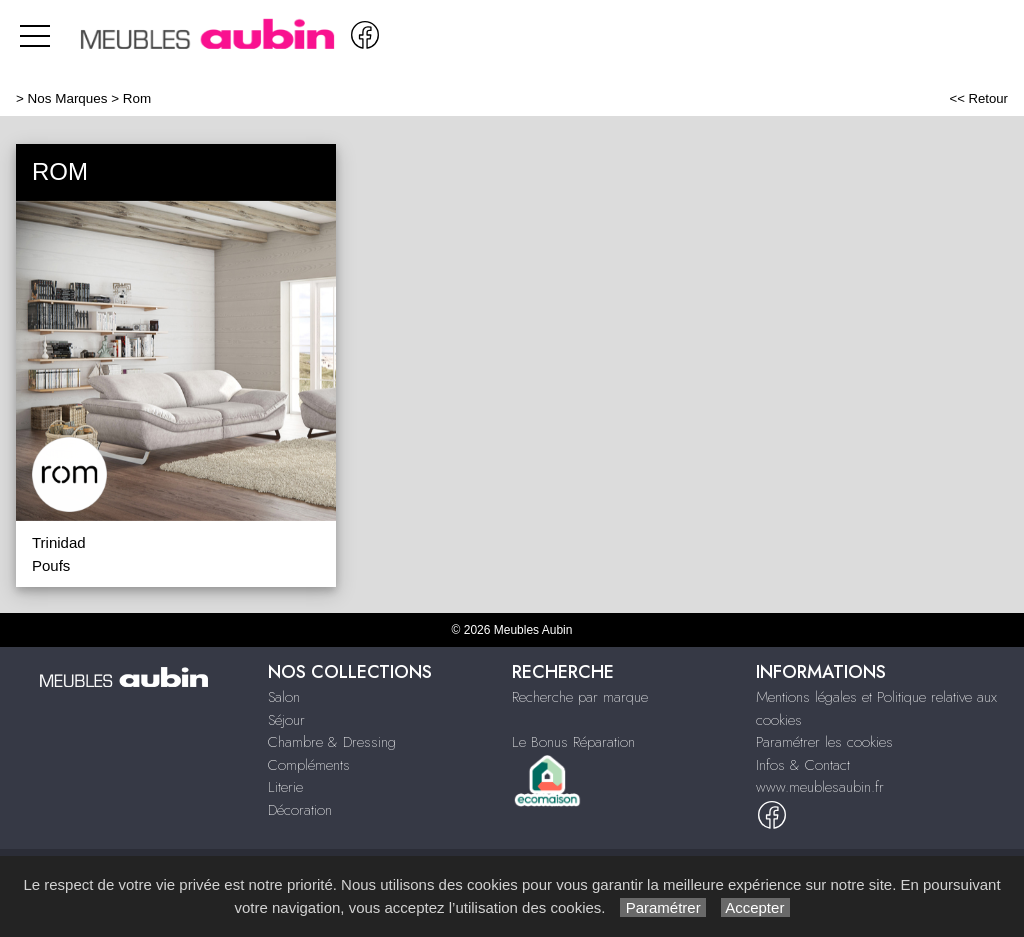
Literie (285, 787)
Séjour (286, 720)
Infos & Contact (803, 765)
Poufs (51, 565)
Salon (284, 697)
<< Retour (978, 98)
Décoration (300, 810)
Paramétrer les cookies (824, 742)
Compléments (309, 765)
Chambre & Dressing (332, 742)
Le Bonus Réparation (573, 742)
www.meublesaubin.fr (820, 787)
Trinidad (59, 542)
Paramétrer (662, 907)
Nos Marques (68, 98)
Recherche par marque (580, 697)
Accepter (755, 907)
